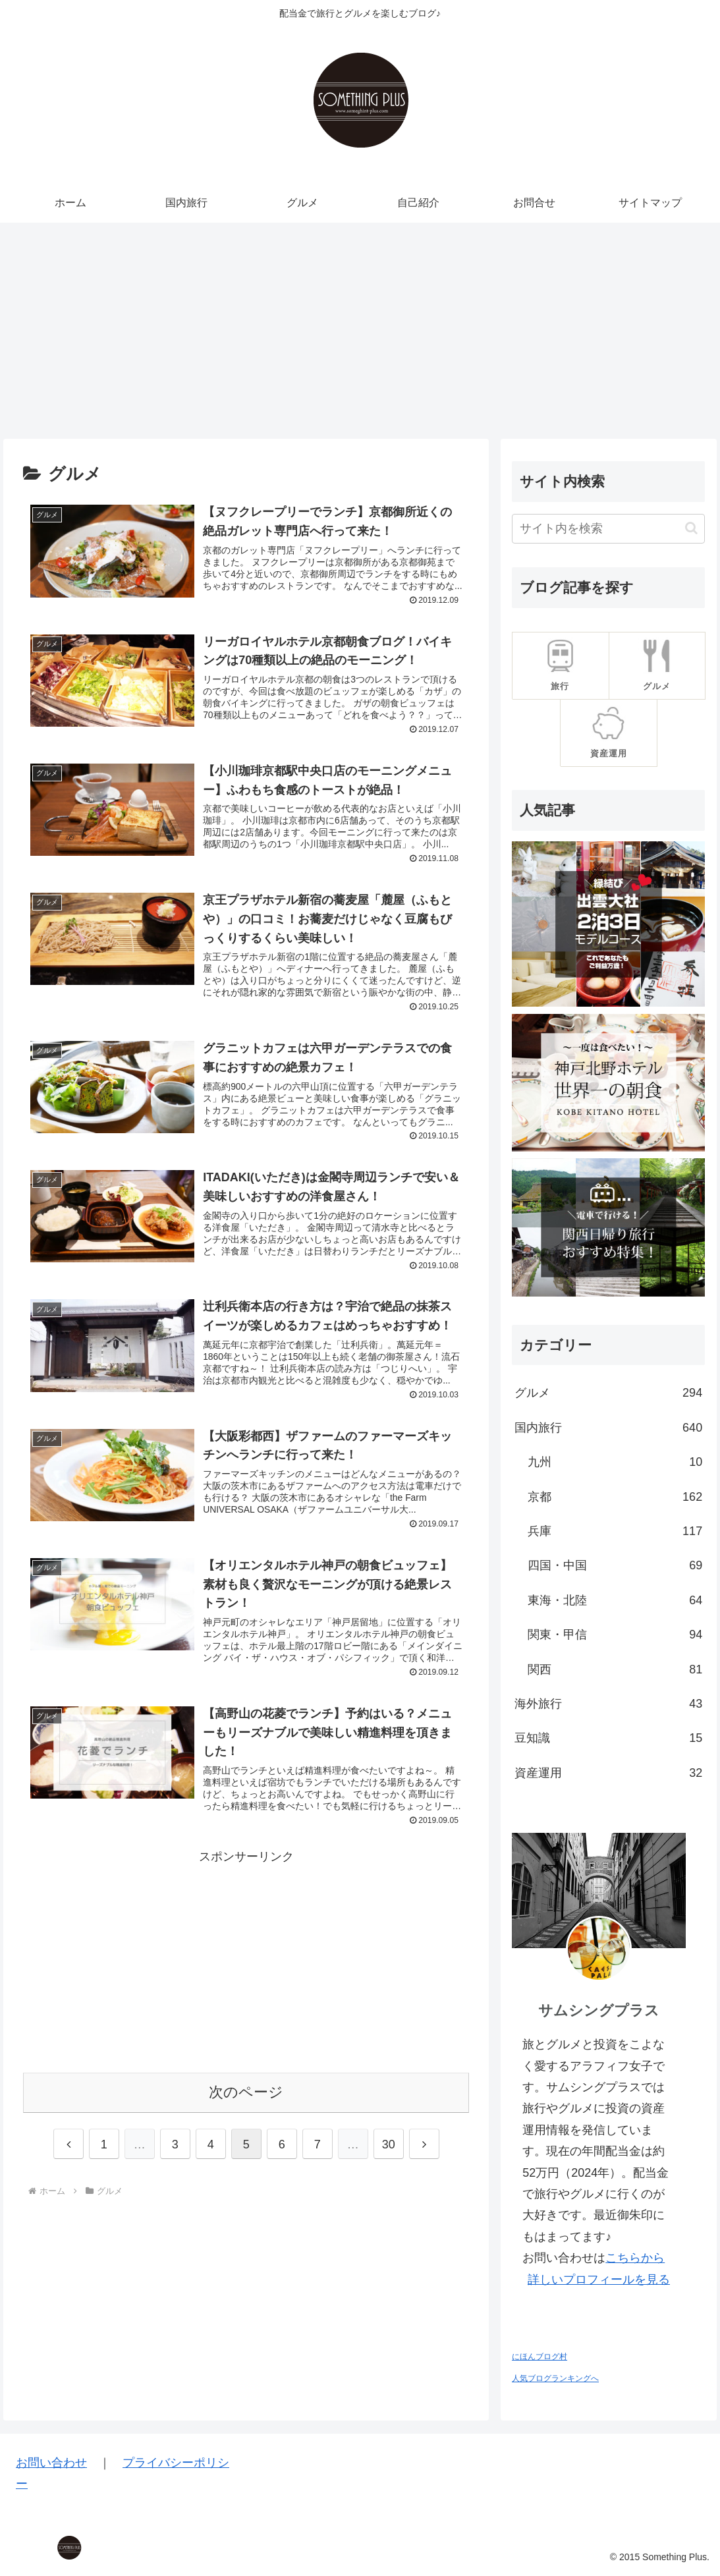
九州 (615, 1461)
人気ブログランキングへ (555, 2378)
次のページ (246, 2115)
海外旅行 (608, 1703)
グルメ (608, 1392)
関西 (615, 1669)
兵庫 (615, 1531)
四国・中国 (615, 1565)
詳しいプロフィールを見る (599, 2279)
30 (388, 2167)
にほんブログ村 (539, 2356)
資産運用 (608, 1772)
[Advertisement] (360, 330)
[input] (608, 529)
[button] (691, 528)
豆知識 (608, 1738)
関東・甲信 (615, 1634)
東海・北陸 (615, 1600)
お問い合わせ (51, 2462)
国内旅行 (608, 1427)
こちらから (635, 2257)
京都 (615, 1496)
